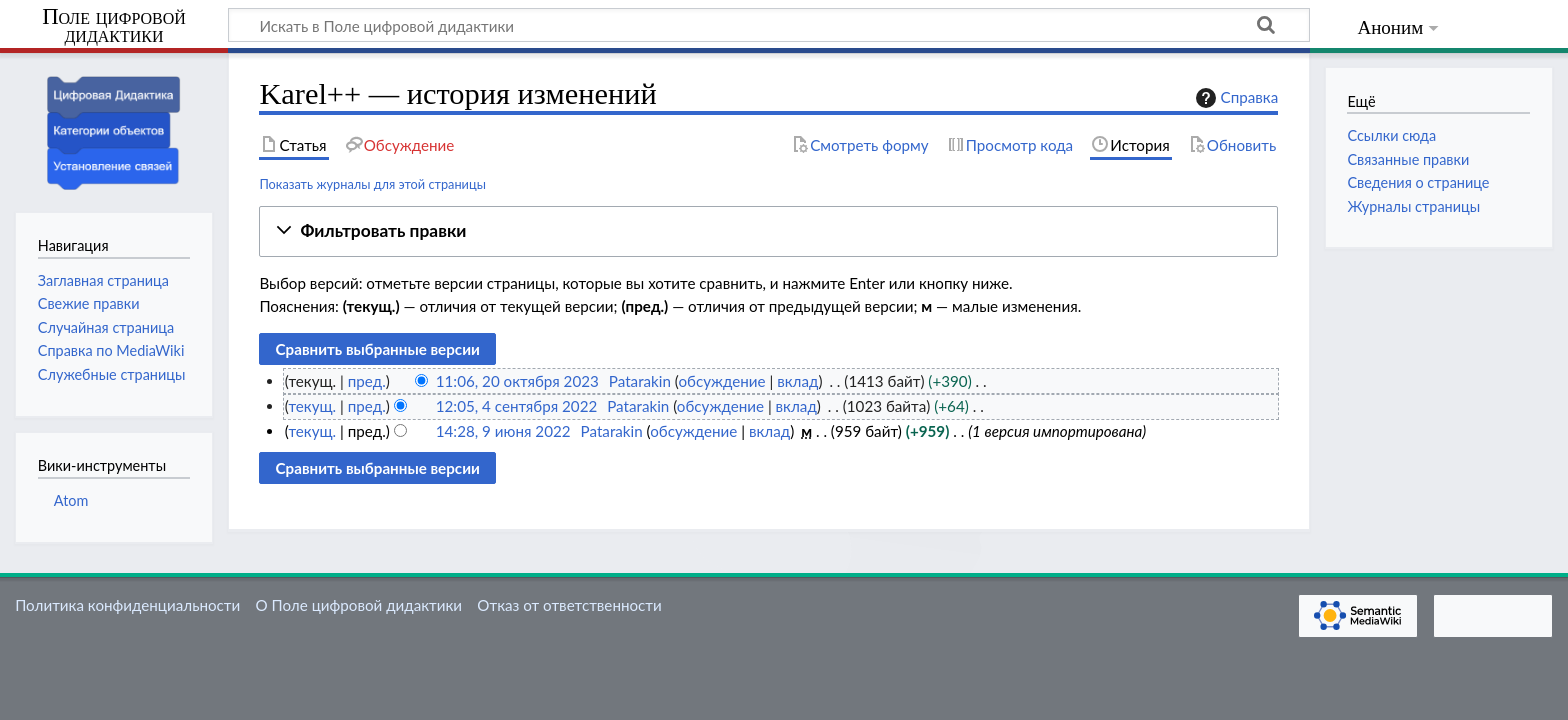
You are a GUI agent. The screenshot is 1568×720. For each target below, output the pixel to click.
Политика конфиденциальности (127, 605)
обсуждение (721, 381)
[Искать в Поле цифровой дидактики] (769, 25)
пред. (367, 381)
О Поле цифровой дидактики (358, 605)
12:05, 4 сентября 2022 (517, 406)
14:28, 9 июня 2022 (503, 431)
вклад (797, 381)
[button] (768, 231)
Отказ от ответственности (569, 605)
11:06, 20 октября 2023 (517, 381)
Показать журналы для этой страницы (372, 184)
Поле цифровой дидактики (114, 26)
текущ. (312, 406)
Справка (1235, 98)
